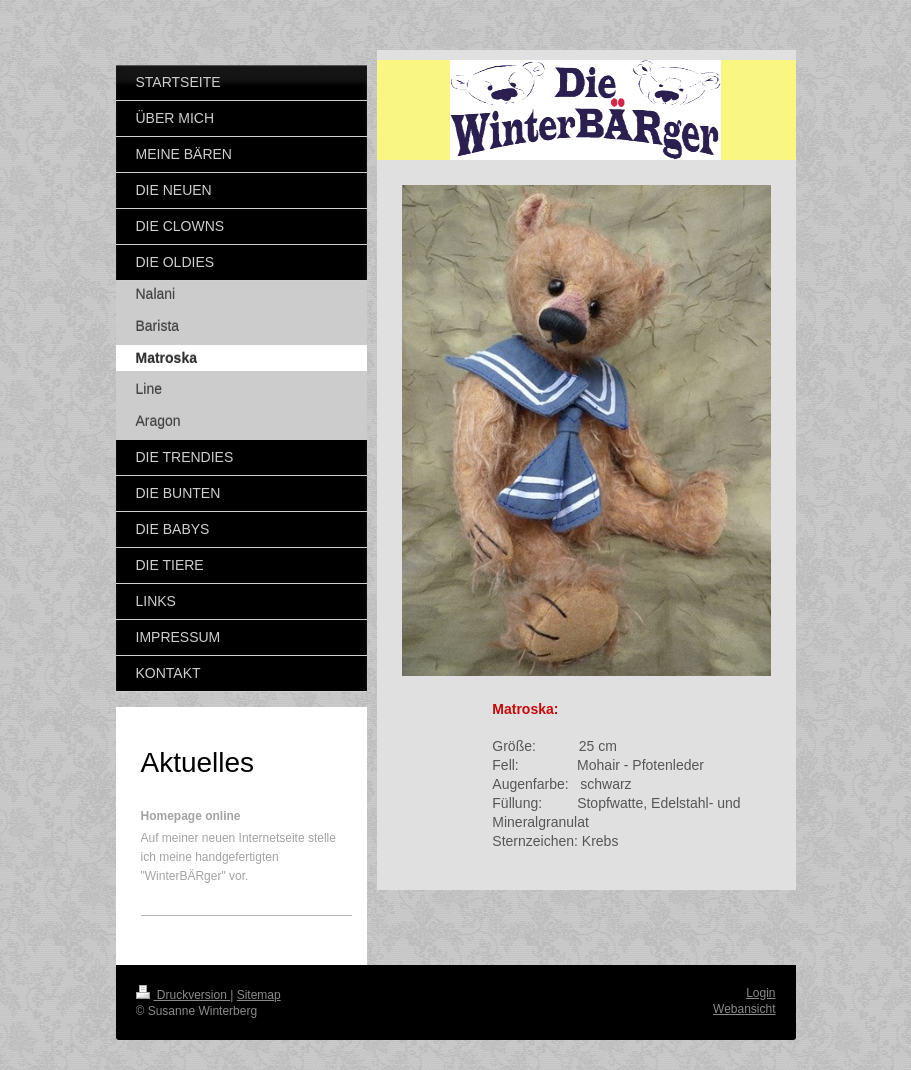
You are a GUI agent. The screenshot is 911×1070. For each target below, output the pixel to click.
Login (760, 993)
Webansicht (744, 1009)
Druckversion (183, 995)
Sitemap (259, 995)
